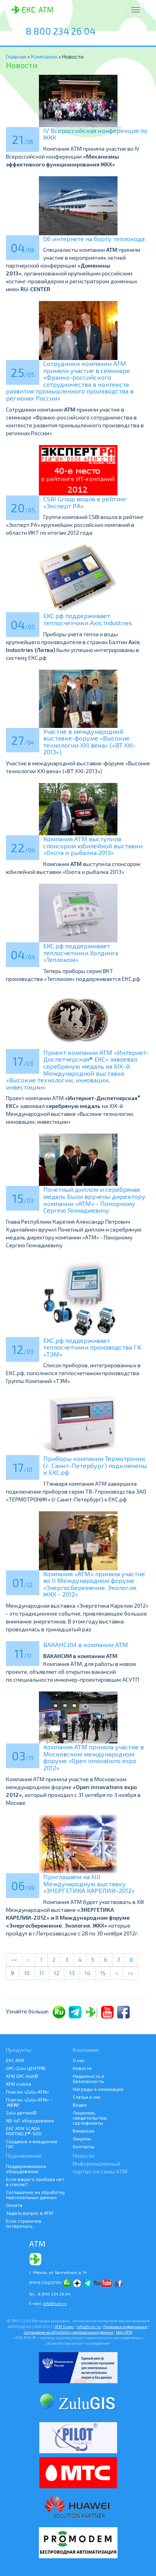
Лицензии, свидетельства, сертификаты (90, 2117)
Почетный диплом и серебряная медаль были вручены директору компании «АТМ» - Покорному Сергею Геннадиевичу (94, 1200)
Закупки (82, 2138)
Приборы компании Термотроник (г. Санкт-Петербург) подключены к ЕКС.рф (95, 1465)
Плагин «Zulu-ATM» (27, 2091)
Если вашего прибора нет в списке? (35, 2181)
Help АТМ (124, 2332)
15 (102, 1973)
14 (87, 1973)
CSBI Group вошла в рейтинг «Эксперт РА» (85, 502)
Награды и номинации (98, 2089)
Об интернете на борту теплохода (94, 238)
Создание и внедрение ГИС (31, 2143)
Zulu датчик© (21, 2112)
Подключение (24, 2155)
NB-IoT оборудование (30, 2120)
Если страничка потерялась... (23, 2223)
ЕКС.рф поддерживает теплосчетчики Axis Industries (87, 619)
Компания (44, 56)
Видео (80, 2104)
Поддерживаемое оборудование (26, 2168)
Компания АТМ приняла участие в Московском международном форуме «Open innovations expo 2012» (93, 1757)
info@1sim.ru (55, 2303)
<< (14, 1959)
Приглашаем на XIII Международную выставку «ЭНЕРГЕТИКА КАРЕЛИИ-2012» (89, 1883)
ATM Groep (64, 2326)
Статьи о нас (87, 2097)
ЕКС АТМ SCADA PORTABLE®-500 (24, 2130)
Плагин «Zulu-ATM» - (29, 2102)
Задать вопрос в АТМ (29, 2213)
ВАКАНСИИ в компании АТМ (85, 1644)
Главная (16, 56)
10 (26, 1973)
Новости (82, 2068)
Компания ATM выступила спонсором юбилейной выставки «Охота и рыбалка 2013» (93, 845)
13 (72, 1973)
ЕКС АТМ (15, 2060)
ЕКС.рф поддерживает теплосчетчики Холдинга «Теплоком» (80, 952)
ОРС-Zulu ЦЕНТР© (26, 2068)
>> (130, 1973)
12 (56, 1973)
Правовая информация (125, 2326)
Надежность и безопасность (88, 2078)
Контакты (83, 2146)
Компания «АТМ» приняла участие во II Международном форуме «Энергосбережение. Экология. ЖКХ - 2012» (94, 1584)
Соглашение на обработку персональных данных (35, 2194)
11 (41, 1973)
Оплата (14, 2205)
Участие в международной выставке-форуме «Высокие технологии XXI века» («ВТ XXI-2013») (89, 742)
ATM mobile (18, 2084)
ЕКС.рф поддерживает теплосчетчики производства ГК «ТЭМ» (92, 1347)
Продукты (18, 2049)
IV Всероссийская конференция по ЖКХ (95, 134)
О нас (79, 2060)
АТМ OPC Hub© (22, 2076)
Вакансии (83, 2130)
